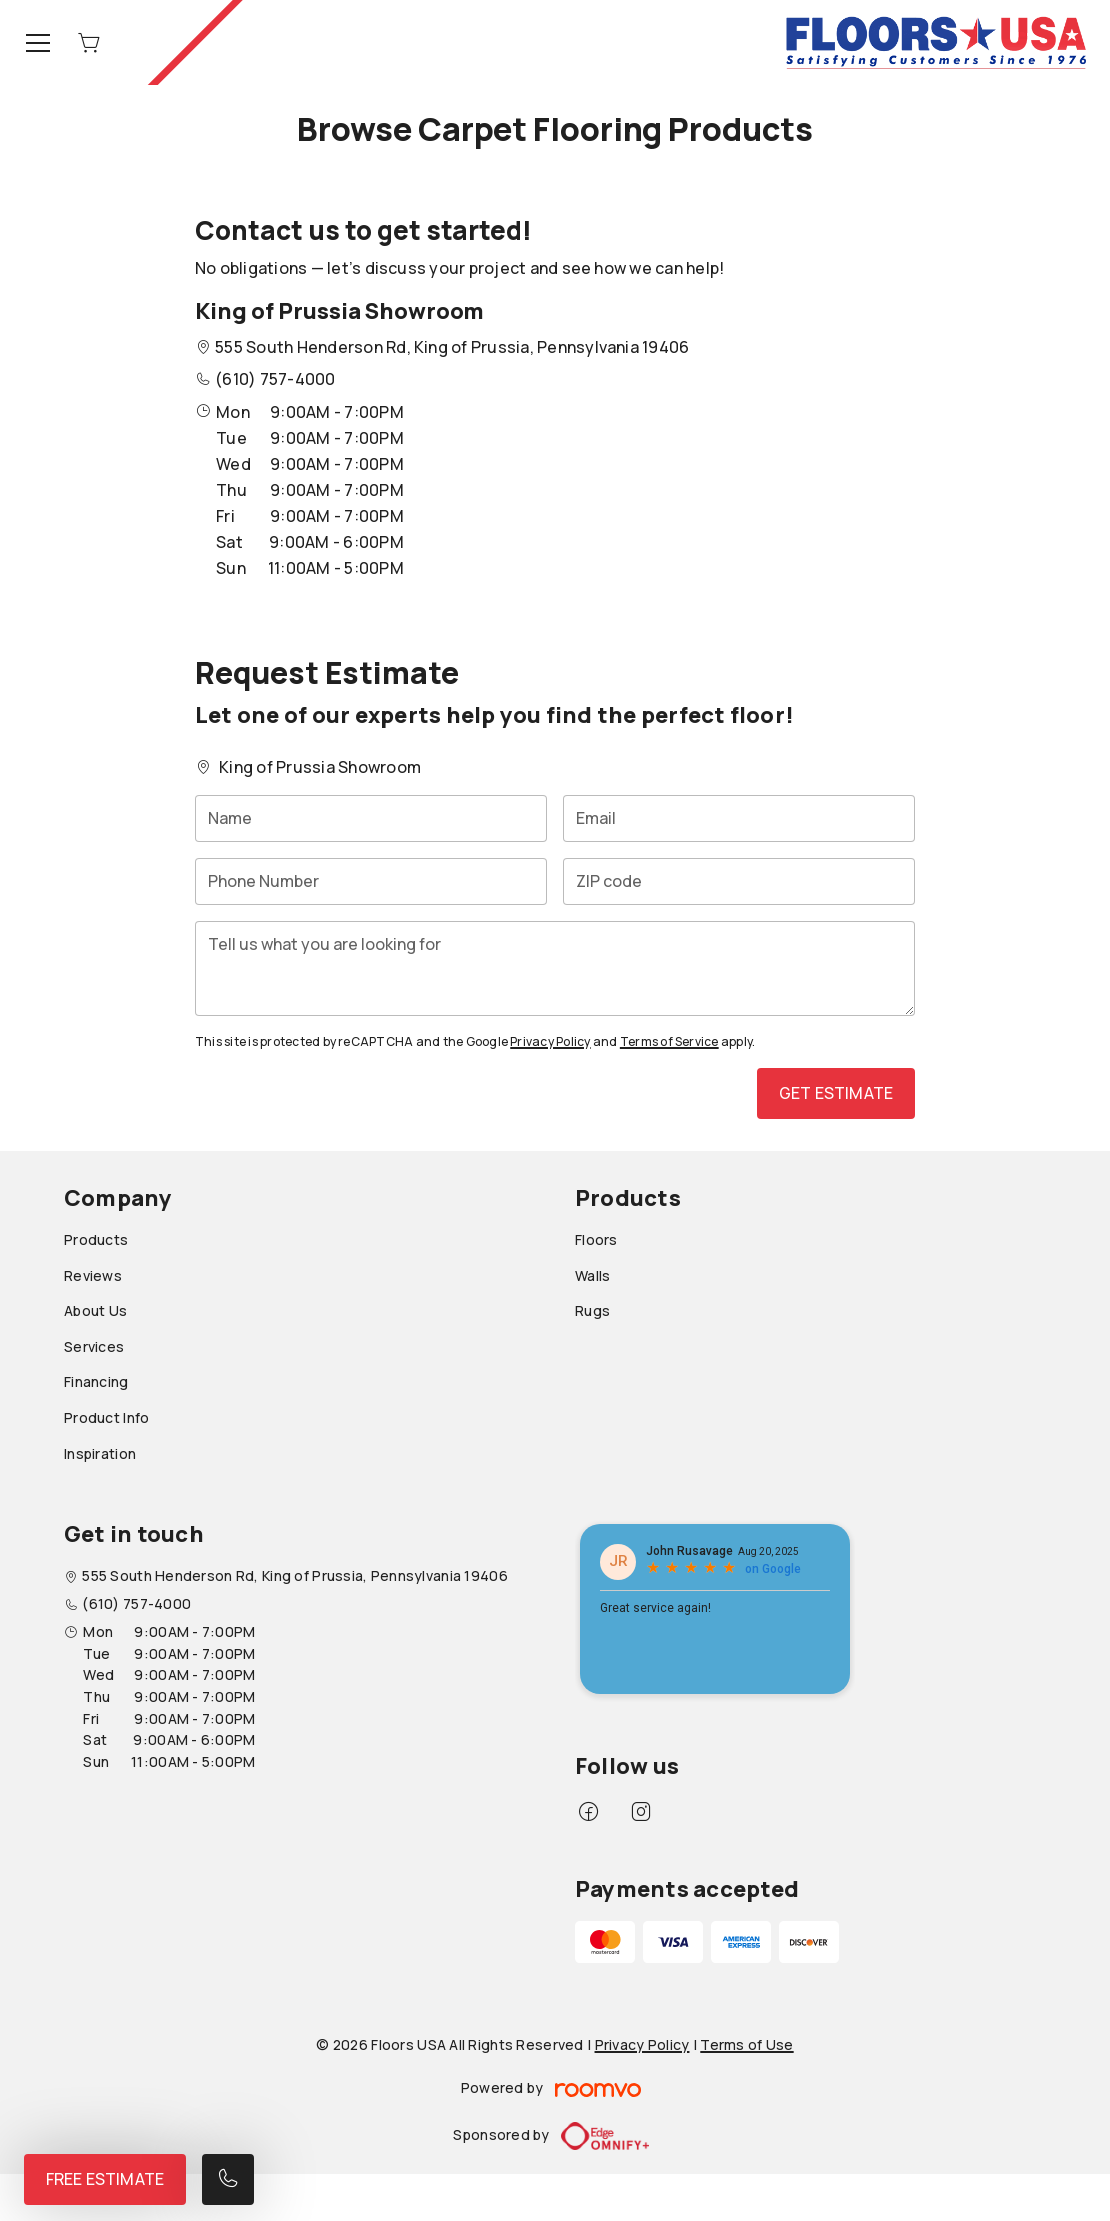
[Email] (739, 818)
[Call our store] (228, 2179)
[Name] (371, 818)
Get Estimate (836, 1093)
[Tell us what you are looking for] (555, 968)
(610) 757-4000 (275, 379)
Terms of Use (746, 2044)
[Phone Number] (371, 881)
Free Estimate (105, 2179)
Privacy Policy (550, 1041)
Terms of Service (669, 1041)
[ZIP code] (739, 881)
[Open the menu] (38, 43)
